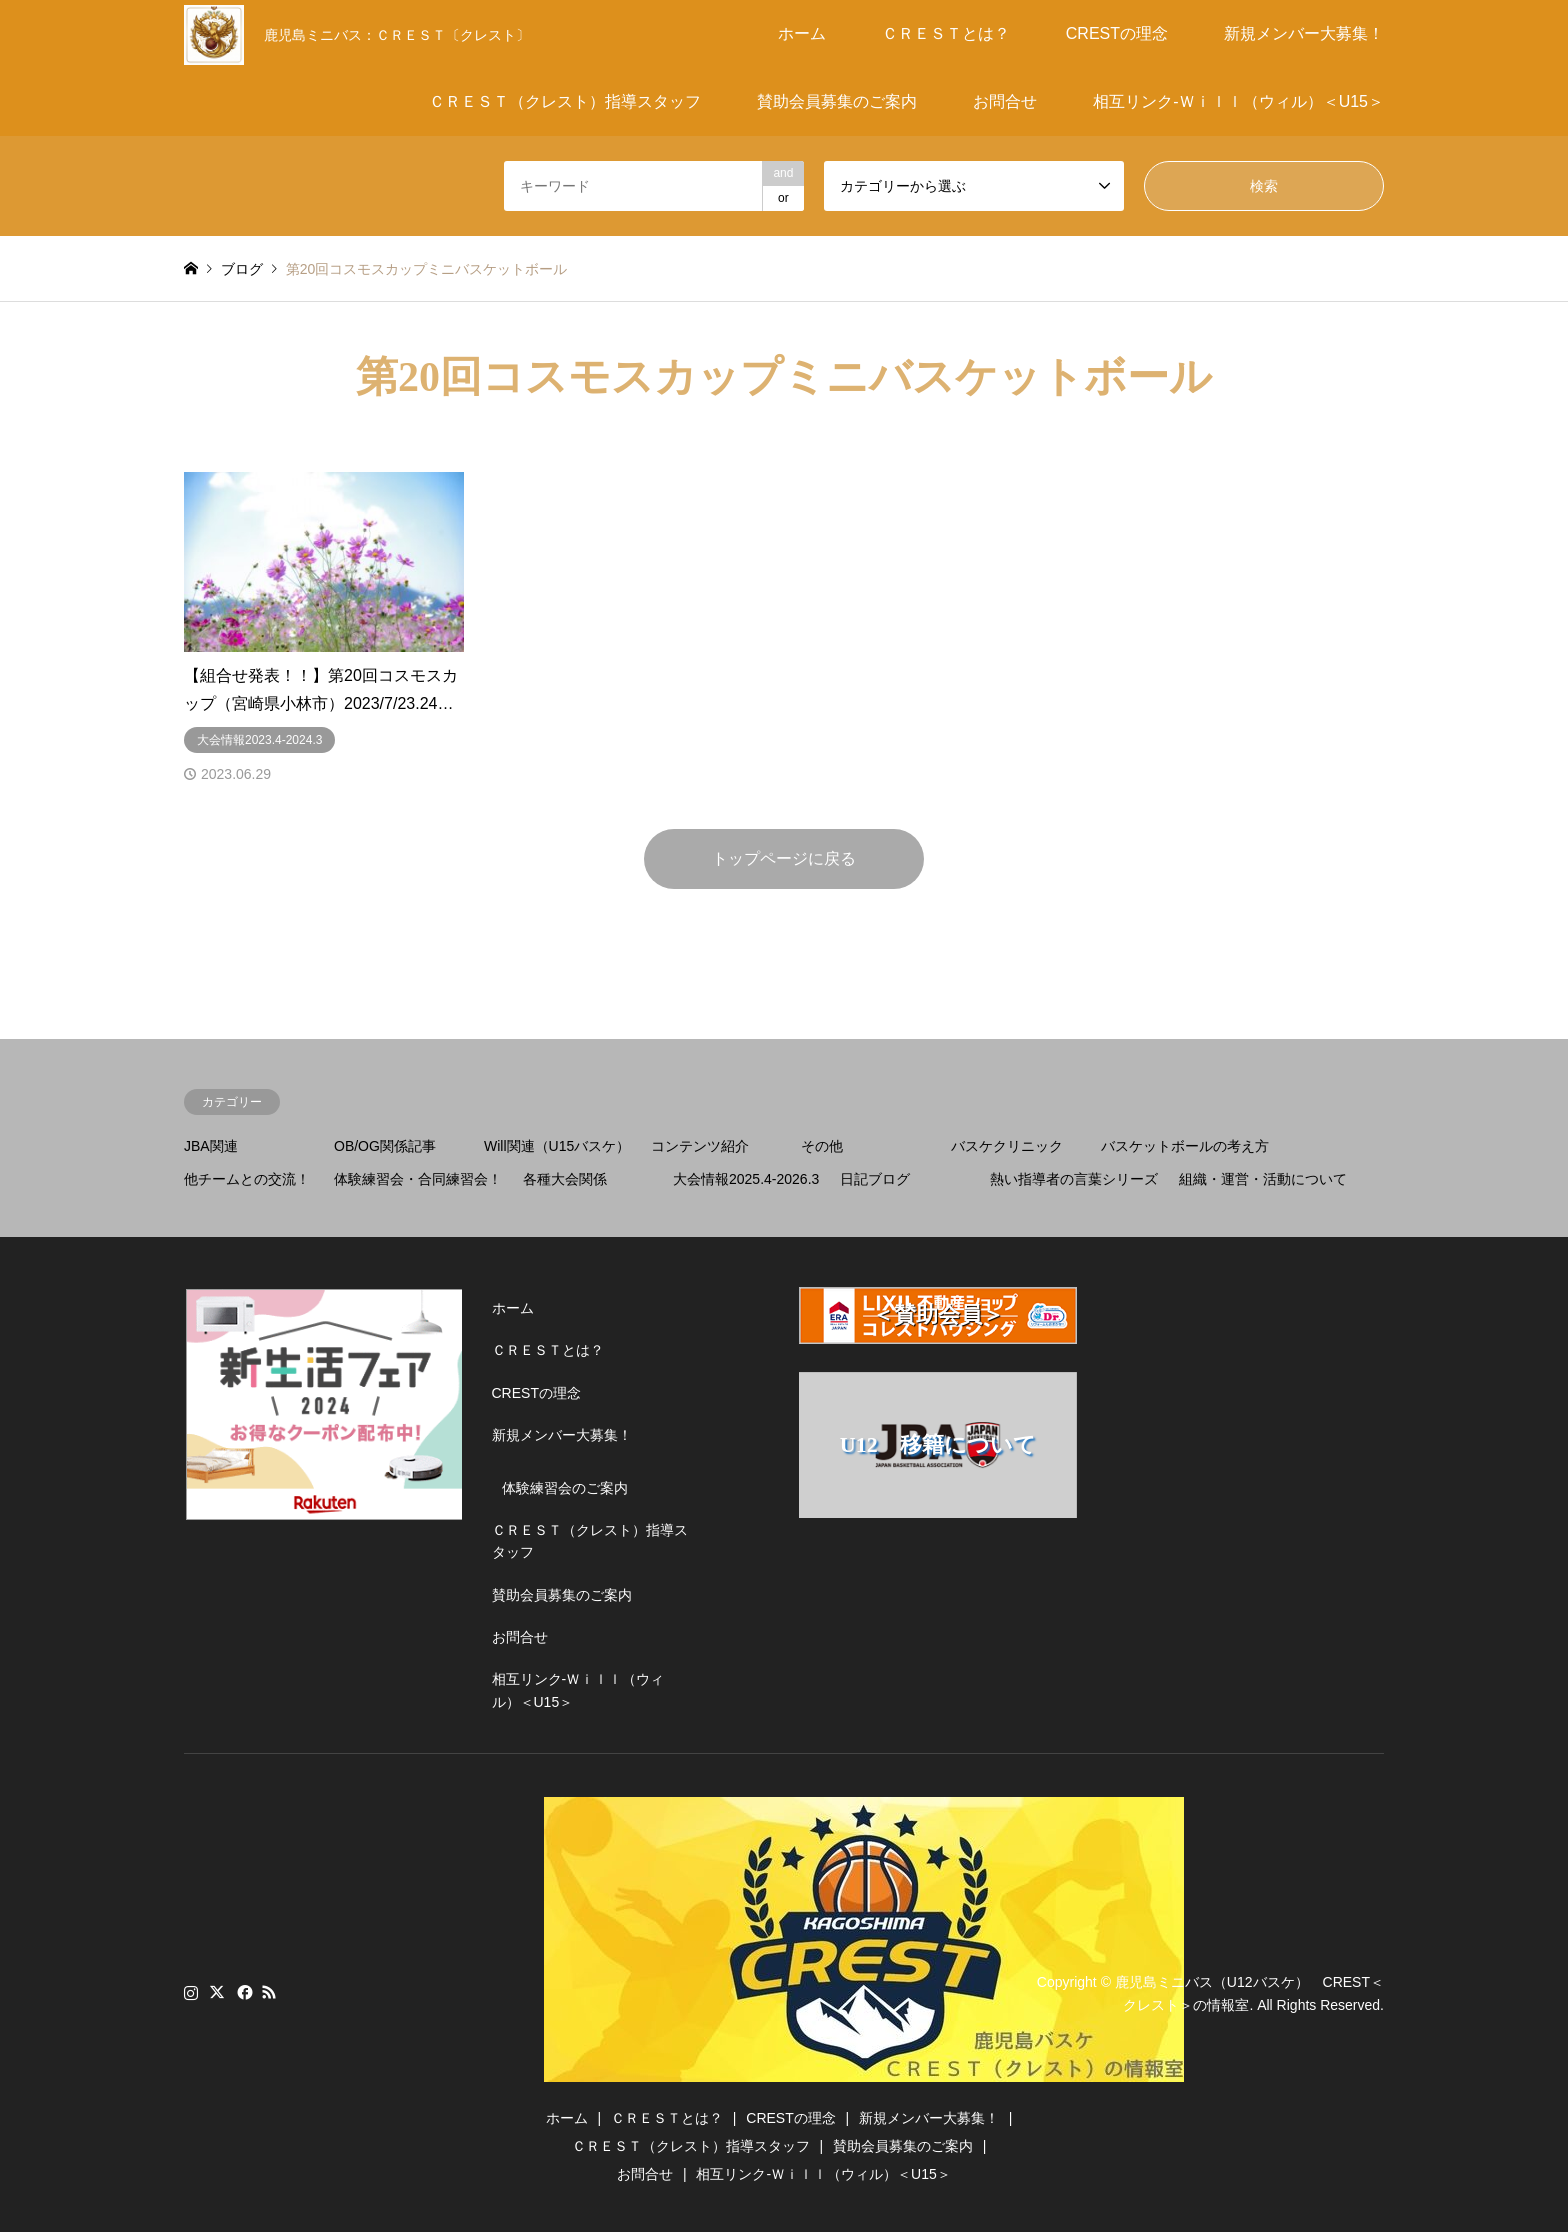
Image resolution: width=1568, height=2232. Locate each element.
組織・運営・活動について (1263, 1179)
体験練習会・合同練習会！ (418, 1179)
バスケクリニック (1007, 1146)
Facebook (243, 1992)
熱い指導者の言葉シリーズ (1074, 1179)
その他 (822, 1146)
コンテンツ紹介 (700, 1146)
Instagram (191, 1992)
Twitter (217, 1992)
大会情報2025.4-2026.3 (746, 1179)
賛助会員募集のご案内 (837, 101)
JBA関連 (211, 1146)
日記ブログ (875, 1179)
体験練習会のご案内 (565, 1488)
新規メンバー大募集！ (1304, 33)
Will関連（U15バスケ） (557, 1146)
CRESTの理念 (1117, 33)
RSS (269, 1992)
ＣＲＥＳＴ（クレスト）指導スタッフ (565, 101)
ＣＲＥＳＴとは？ (946, 33)
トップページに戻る (784, 858)
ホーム (802, 33)
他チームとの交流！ (247, 1179)
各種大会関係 (565, 1179)
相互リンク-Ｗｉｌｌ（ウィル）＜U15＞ (1238, 101)
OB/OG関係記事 (385, 1146)
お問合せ (1005, 101)
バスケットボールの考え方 (1185, 1146)
